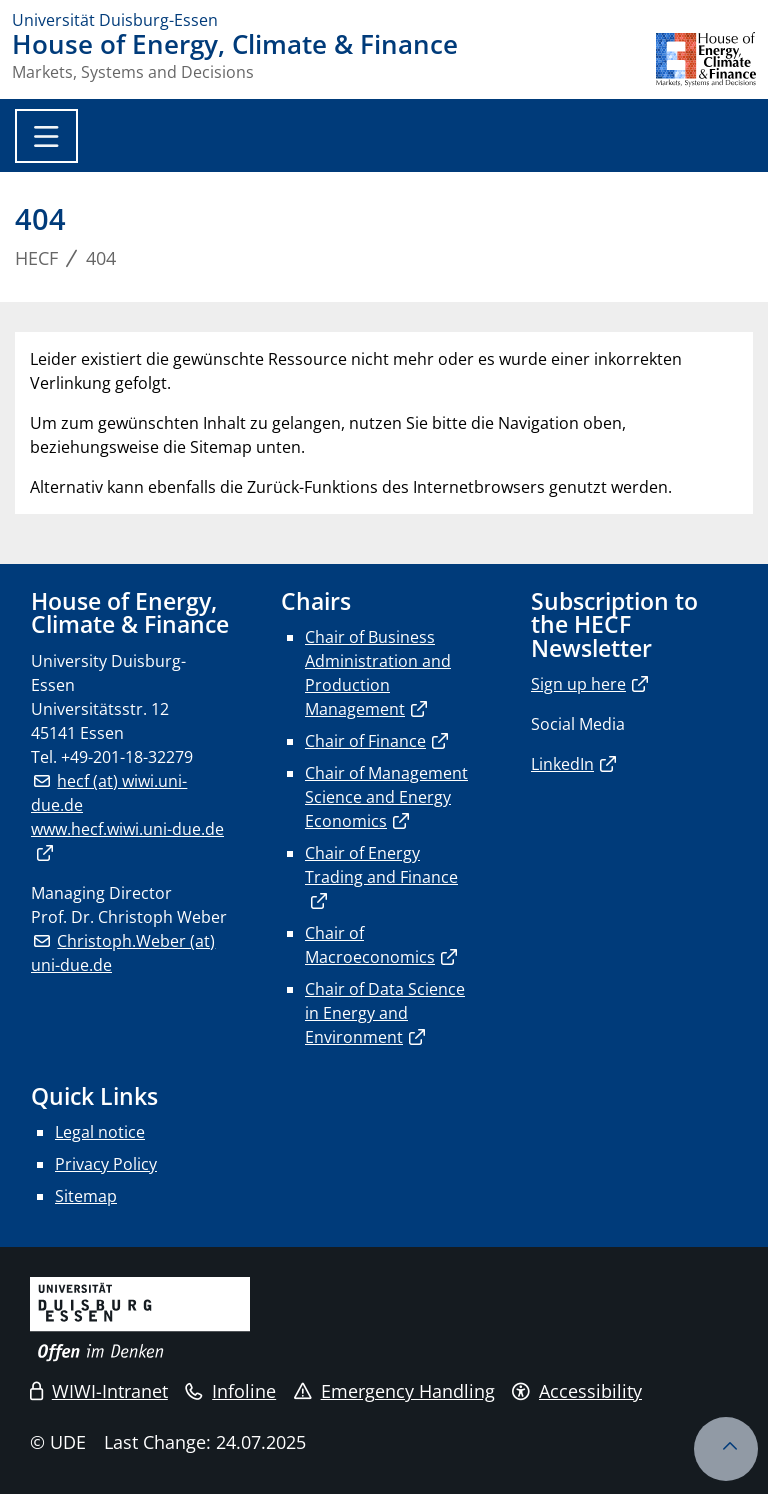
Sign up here (578, 684)
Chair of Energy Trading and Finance (381, 865)
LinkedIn (562, 764)
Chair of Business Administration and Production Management (378, 673)
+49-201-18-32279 (127, 757)
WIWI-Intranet (99, 1391)
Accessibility (577, 1391)
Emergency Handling (394, 1391)
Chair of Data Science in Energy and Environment (385, 1013)
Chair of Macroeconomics (370, 945)
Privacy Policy (106, 1164)
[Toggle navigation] (46, 136)
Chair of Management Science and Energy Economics (386, 797)
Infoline (230, 1391)
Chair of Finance (365, 741)
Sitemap (86, 1196)
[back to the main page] (706, 59)
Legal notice (100, 1132)
